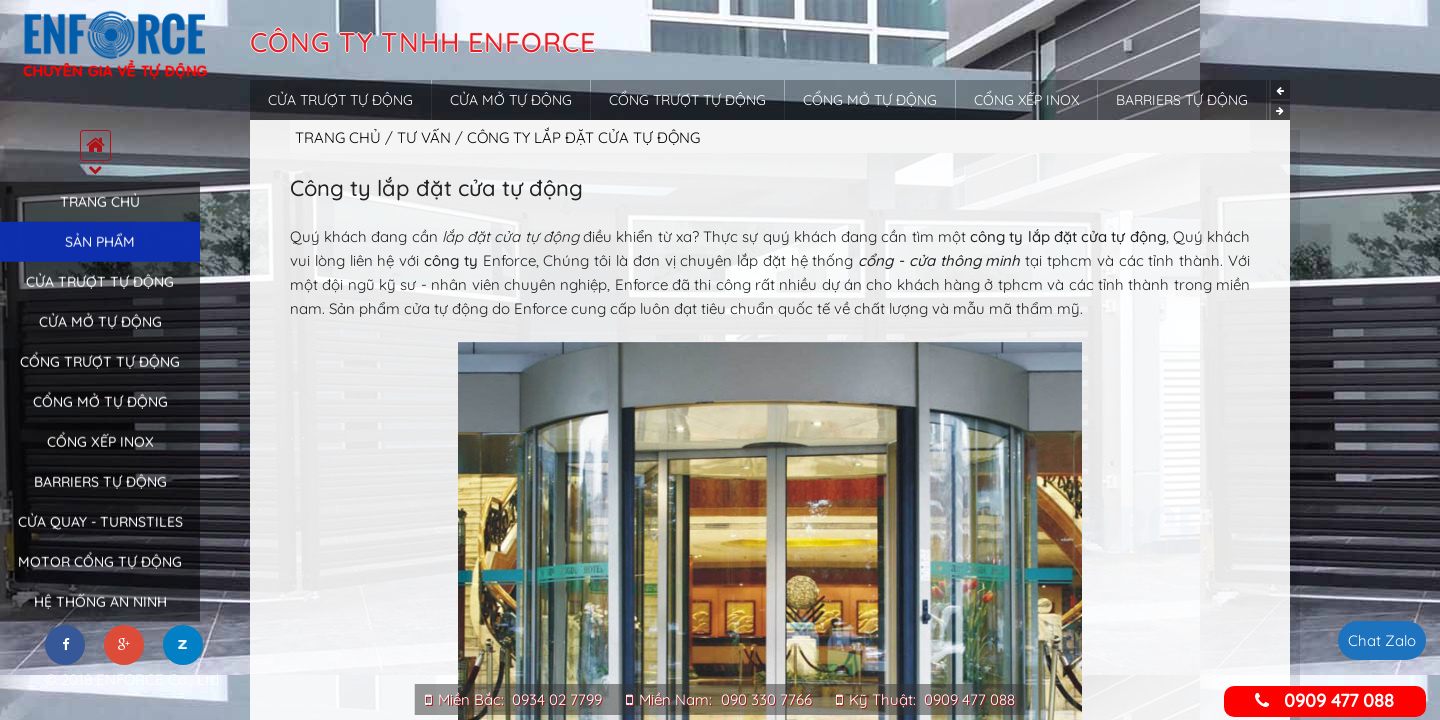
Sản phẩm (100, 255)
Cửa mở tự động (100, 335)
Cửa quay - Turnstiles (100, 535)
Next (1280, 110)
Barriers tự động (100, 495)
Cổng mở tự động (100, 415)
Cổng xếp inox (100, 455)
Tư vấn (426, 137)
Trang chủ (100, 215)
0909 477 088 (969, 699)
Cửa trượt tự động (100, 295)
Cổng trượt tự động (100, 375)
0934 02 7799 (557, 699)
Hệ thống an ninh (100, 615)
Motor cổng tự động (100, 575)
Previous (1280, 89)
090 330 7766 (766, 699)
